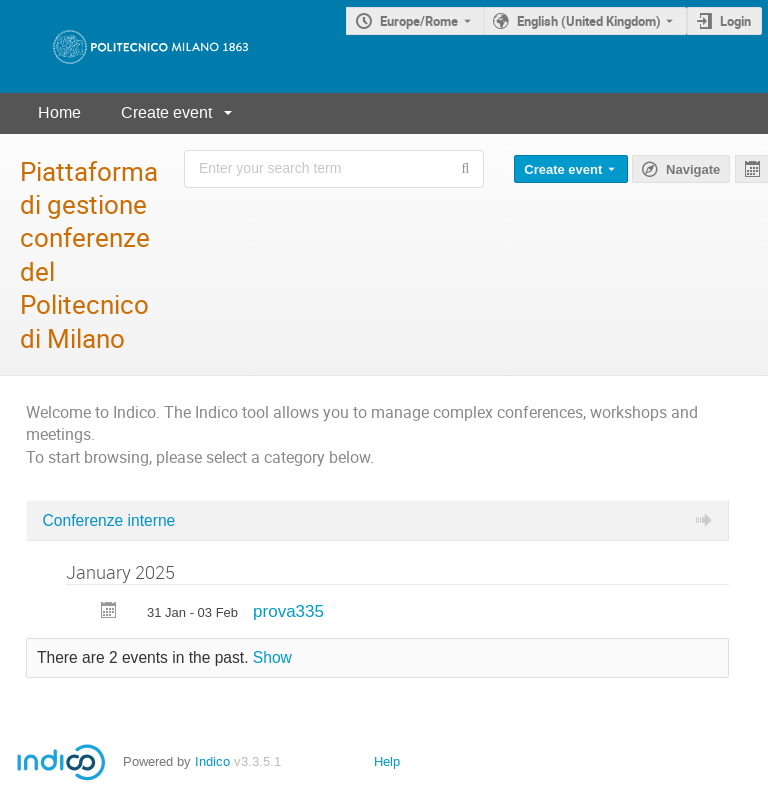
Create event (166, 112)
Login (735, 21)
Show (272, 657)
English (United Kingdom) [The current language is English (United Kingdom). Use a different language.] (589, 21)
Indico (212, 761)
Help (387, 761)
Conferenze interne (109, 520)
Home (59, 112)
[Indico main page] (130, 46)
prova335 (288, 611)
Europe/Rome (419, 21)
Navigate (693, 169)
